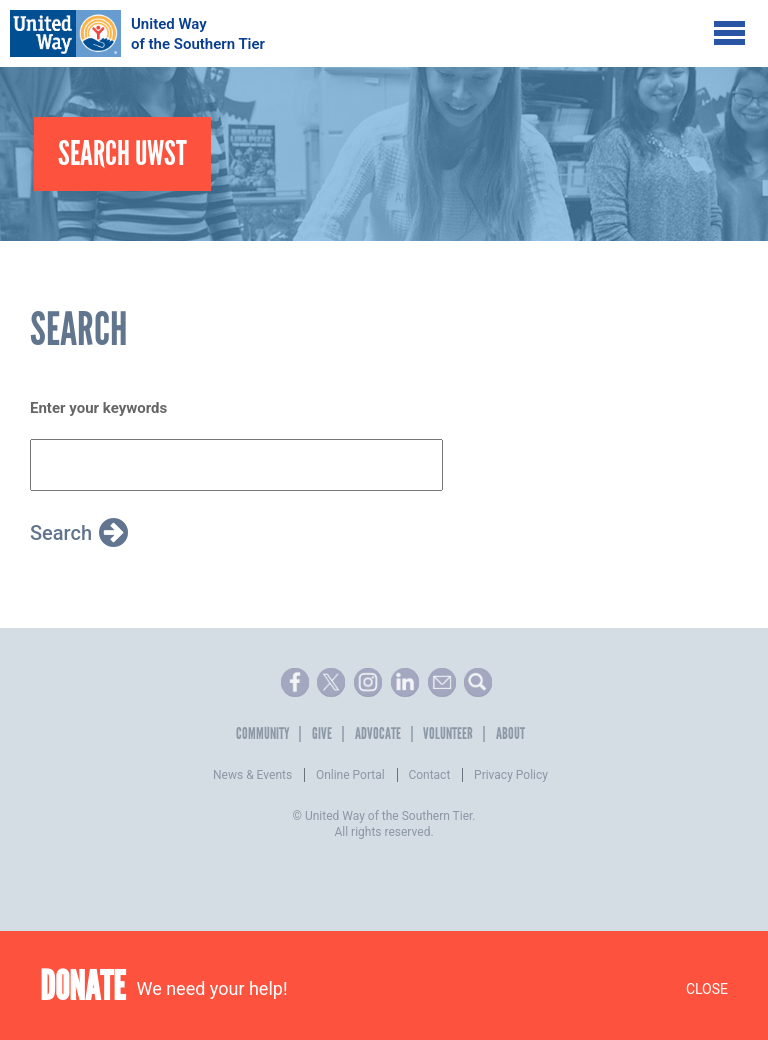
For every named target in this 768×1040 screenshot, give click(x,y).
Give (322, 734)
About (510, 734)
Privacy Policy (511, 775)
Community (262, 734)
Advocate (378, 734)
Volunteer (448, 734)
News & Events (252, 775)
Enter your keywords (98, 408)
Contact (429, 775)
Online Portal (350, 775)
